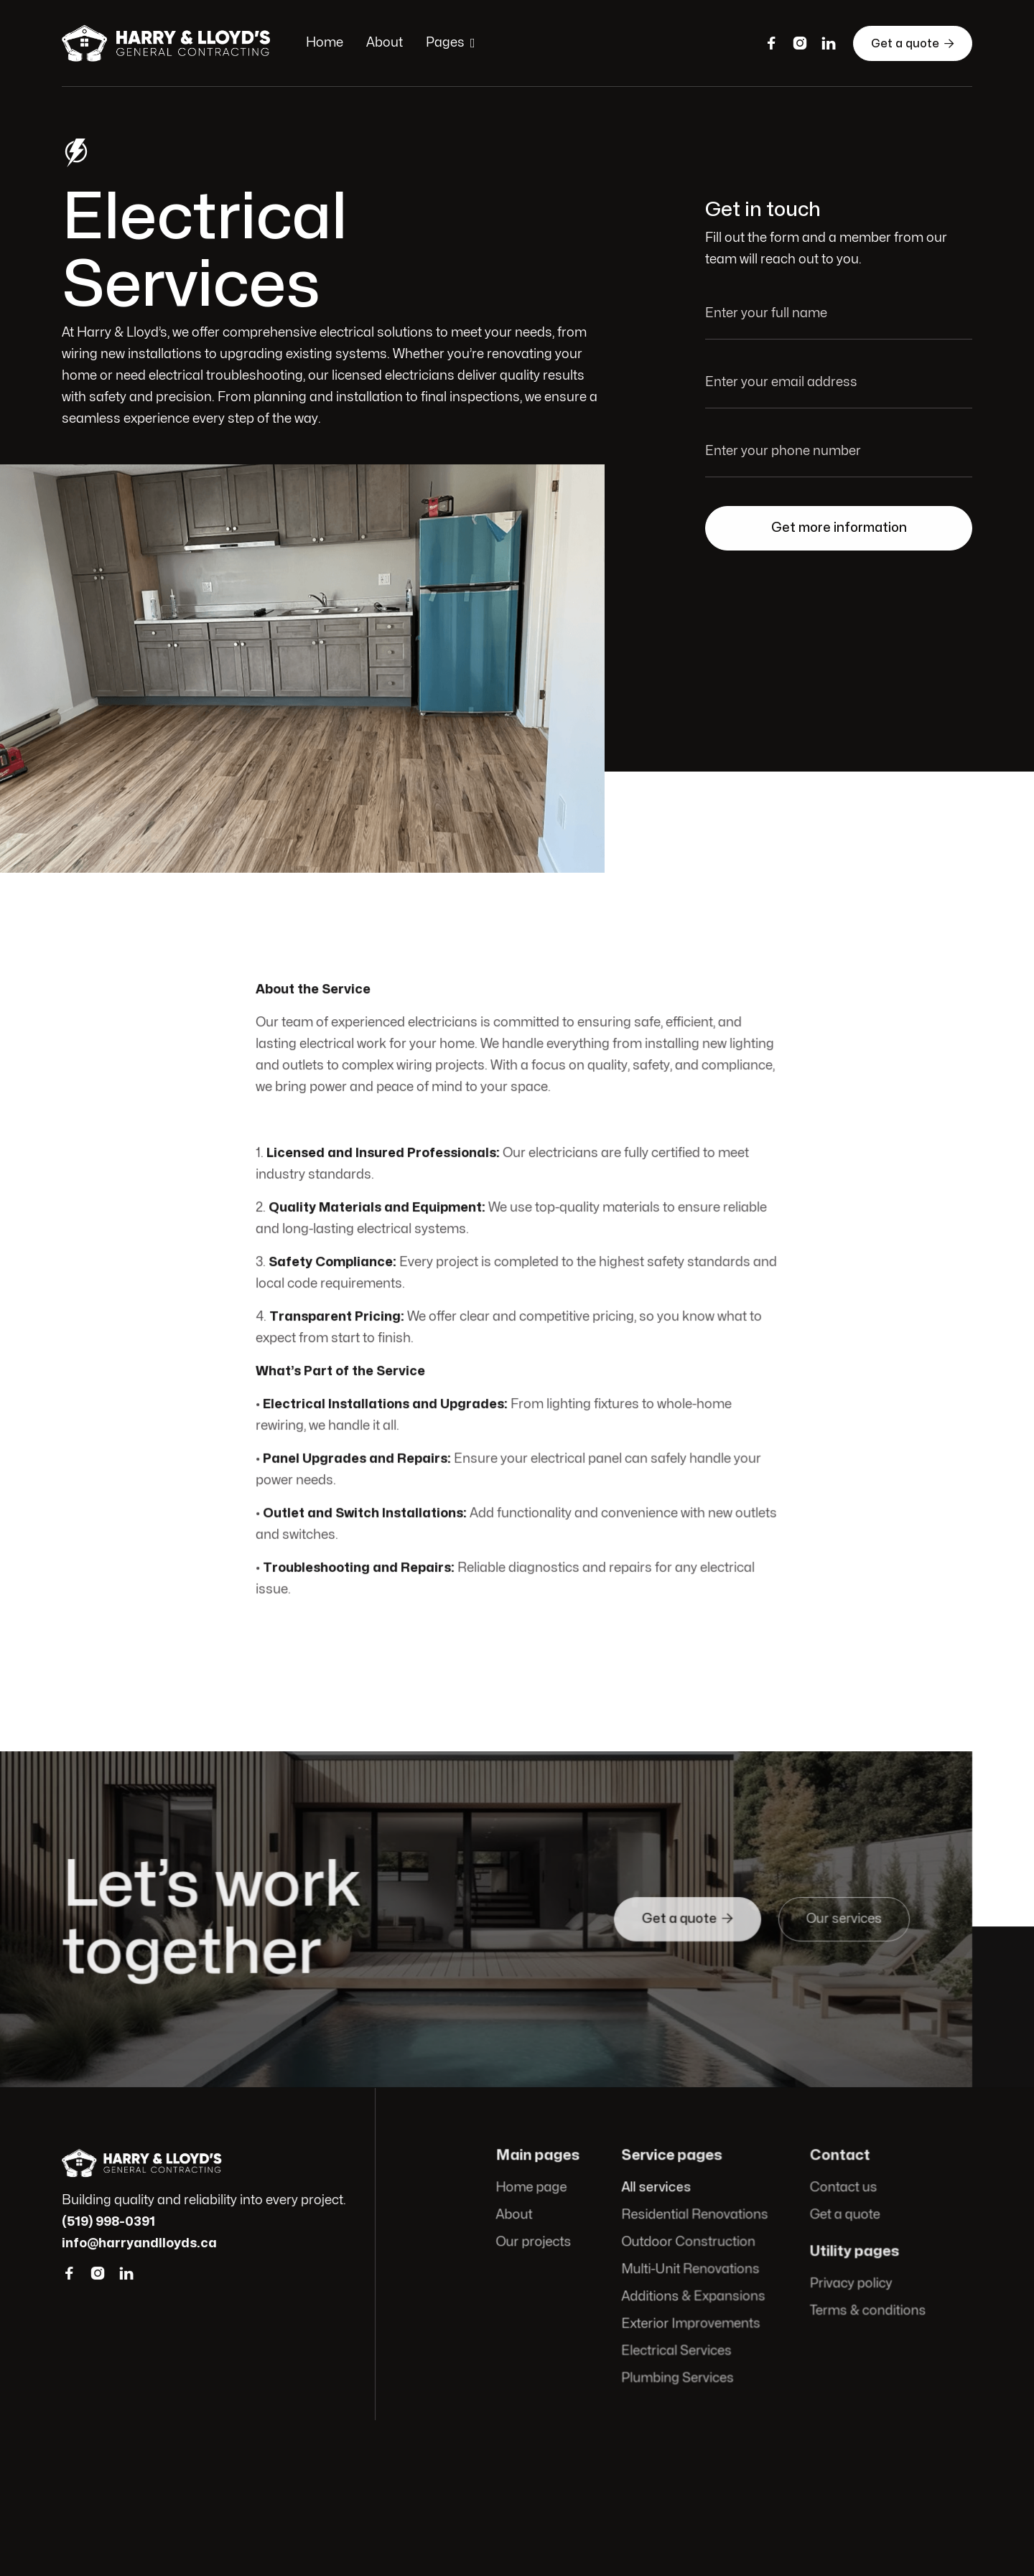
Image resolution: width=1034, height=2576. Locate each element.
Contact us (842, 2189)
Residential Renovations (695, 2216)
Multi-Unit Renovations (691, 2269)
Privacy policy (849, 2283)
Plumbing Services (678, 2377)
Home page (534, 2189)
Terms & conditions (866, 2310)
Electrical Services (677, 2349)
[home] (169, 43)
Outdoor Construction (689, 2243)
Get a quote (912, 43)
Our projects (536, 2243)
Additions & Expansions (694, 2296)
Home (324, 43)
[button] (450, 43)
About (384, 43)
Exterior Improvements (691, 2323)
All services (657, 2189)
